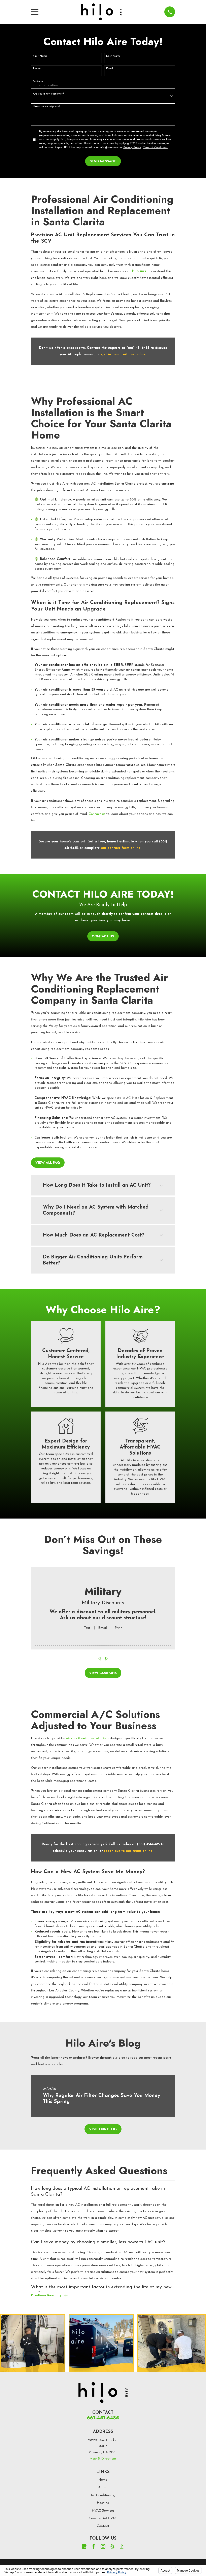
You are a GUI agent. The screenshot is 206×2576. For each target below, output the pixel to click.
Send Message (103, 161)
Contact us (97, 814)
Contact (103, 2527)
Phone (36, 68)
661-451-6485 (103, 2418)
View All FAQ (47, 1162)
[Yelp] (112, 2547)
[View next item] (106, 1659)
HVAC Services (103, 2511)
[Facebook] (93, 2547)
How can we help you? (46, 106)
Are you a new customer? (48, 93)
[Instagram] (103, 2547)
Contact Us (103, 936)
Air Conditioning (103, 2496)
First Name (40, 56)
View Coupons (103, 1672)
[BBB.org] (121, 2547)
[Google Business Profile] (84, 2547)
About (103, 2488)
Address (38, 81)
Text (87, 1628)
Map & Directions (103, 2459)
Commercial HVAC (103, 2519)
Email (109, 68)
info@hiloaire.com (111, 147)
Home (102, 2480)
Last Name (113, 56)
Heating (103, 2504)
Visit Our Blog (103, 2129)
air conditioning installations (87, 1738)
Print (118, 1628)
